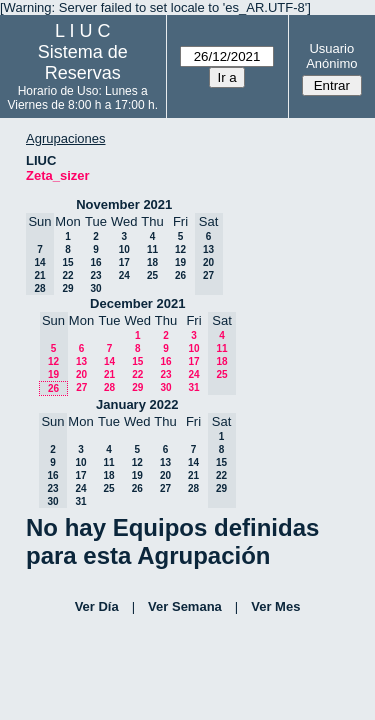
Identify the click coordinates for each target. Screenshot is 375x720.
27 (81, 387)
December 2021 (137, 303)
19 (180, 262)
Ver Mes (275, 606)
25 (152, 275)
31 (193, 387)
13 (81, 361)
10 (124, 249)
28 (109, 387)
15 (67, 262)
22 (67, 275)
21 (109, 374)
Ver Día (97, 606)
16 (95, 262)
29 (67, 288)
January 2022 (137, 404)
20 (81, 374)
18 (152, 262)
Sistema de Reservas (83, 62)
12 (180, 249)
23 (95, 275)
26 (180, 275)
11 (152, 249)
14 (109, 361)
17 (124, 262)
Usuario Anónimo (331, 56)
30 (95, 288)
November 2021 (124, 204)
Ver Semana (185, 606)
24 (124, 275)
